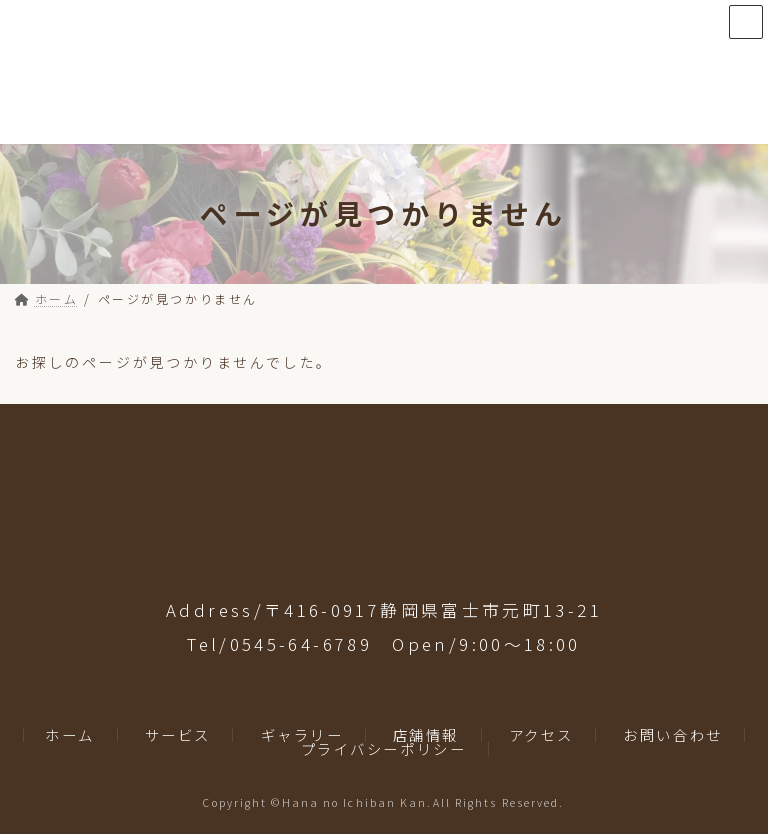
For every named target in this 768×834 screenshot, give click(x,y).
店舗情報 (426, 733)
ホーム (70, 733)
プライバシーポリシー (383, 748)
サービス (178, 733)
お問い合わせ (672, 733)
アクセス (541, 733)
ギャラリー (302, 733)
